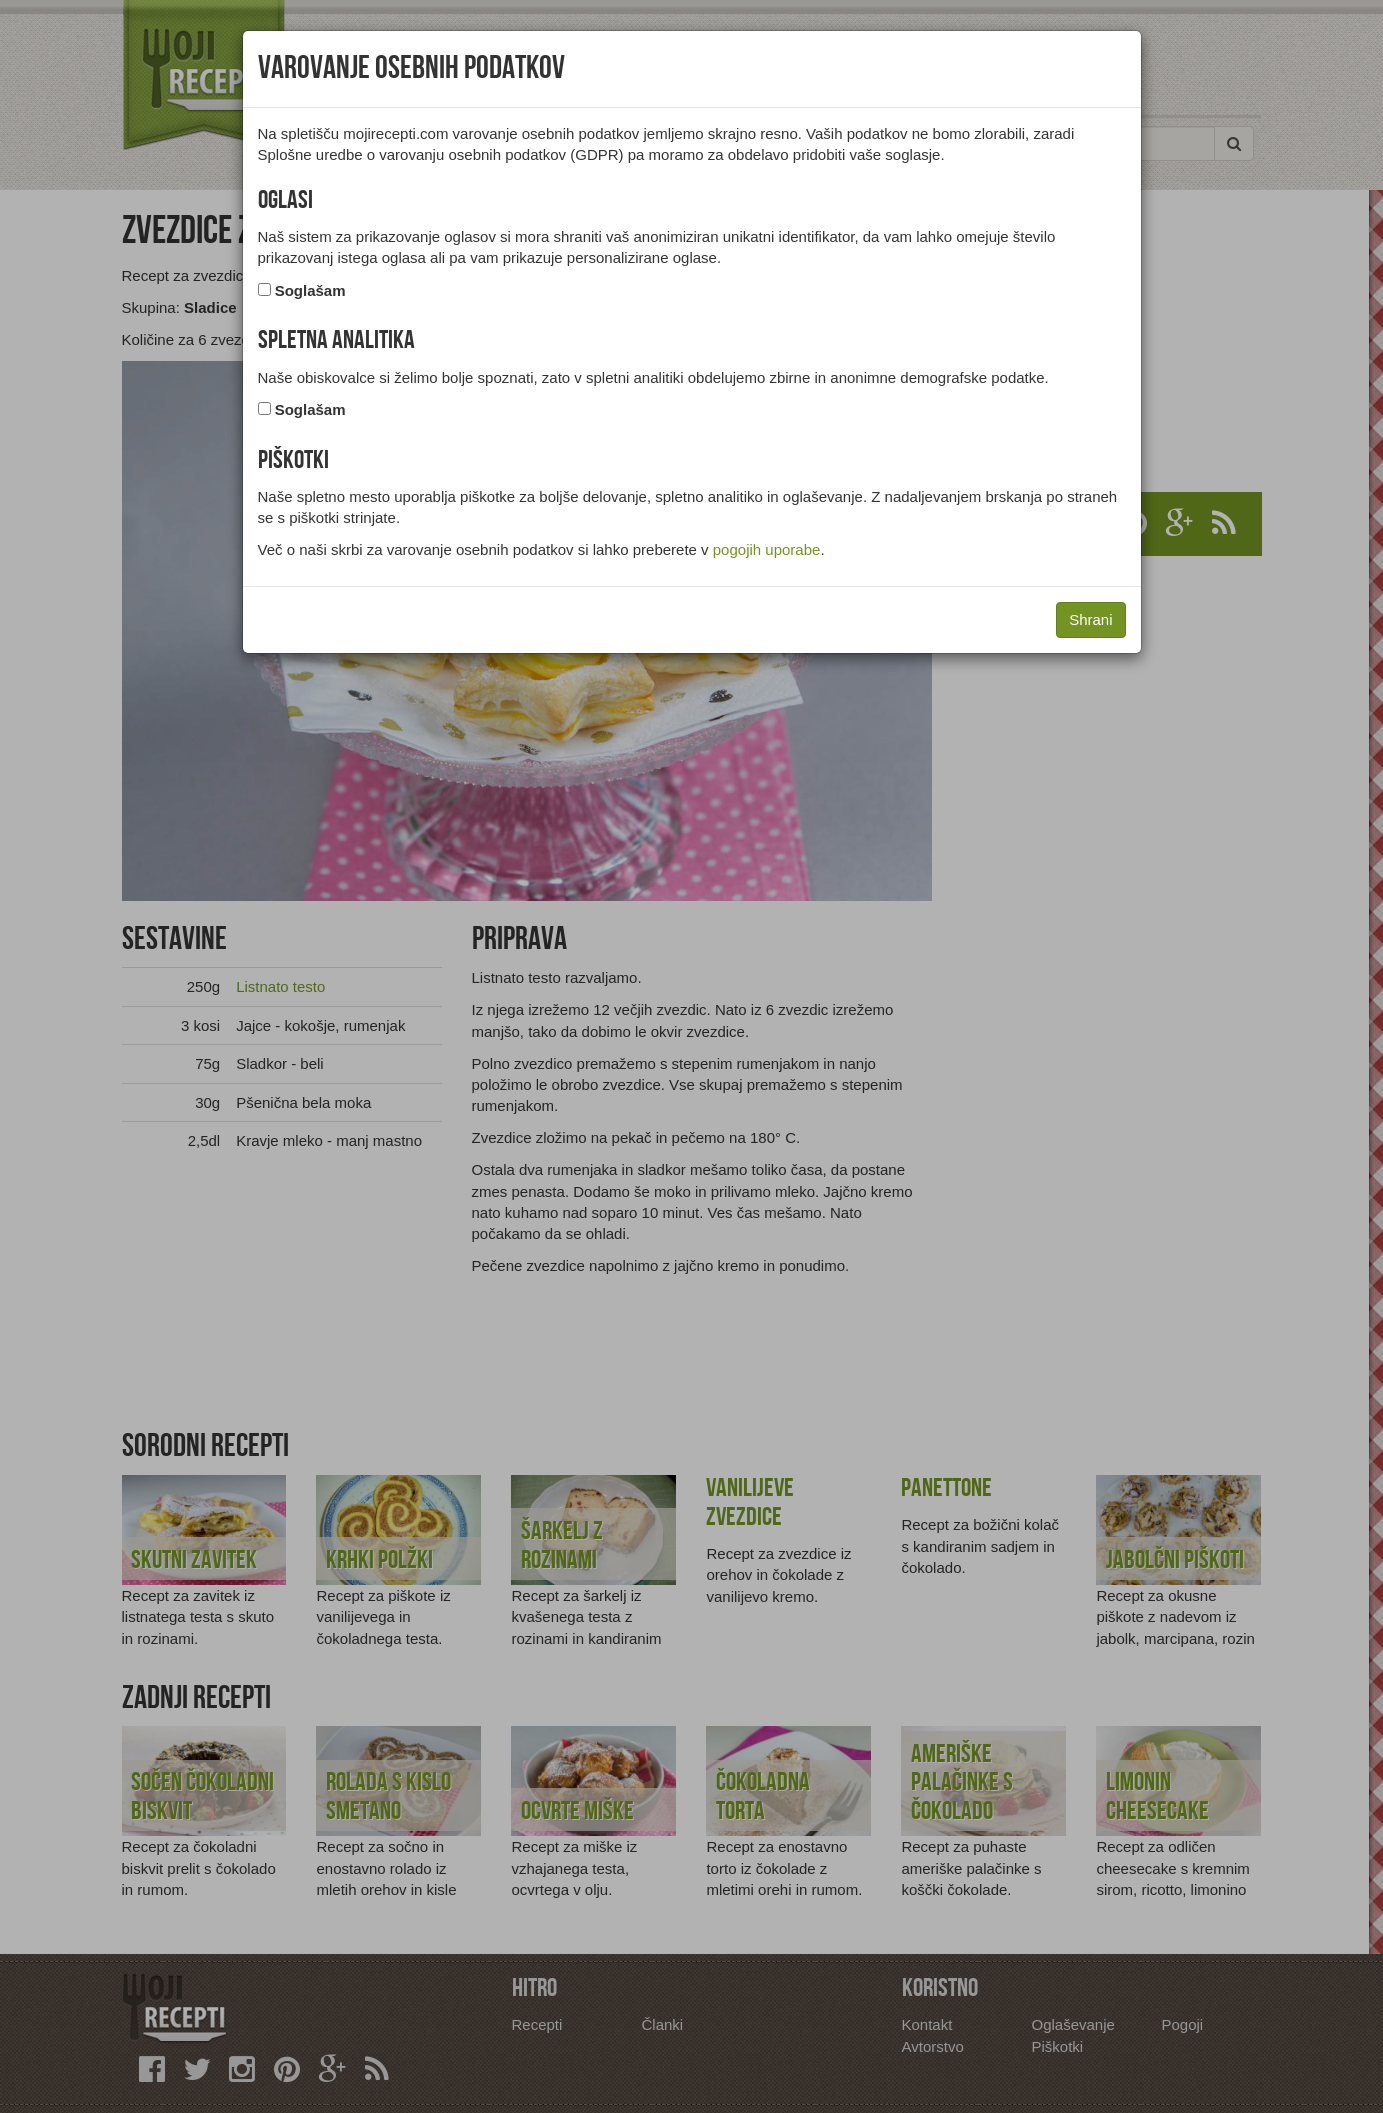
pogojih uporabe (767, 549)
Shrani (1090, 619)
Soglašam (310, 290)
